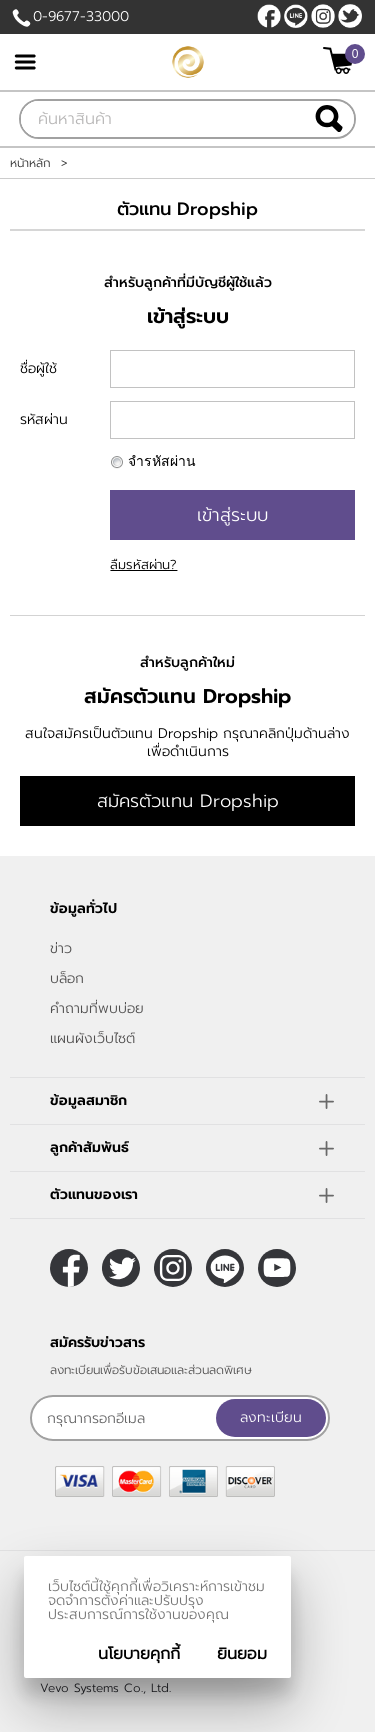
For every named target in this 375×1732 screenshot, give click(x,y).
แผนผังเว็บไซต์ (92, 1038)
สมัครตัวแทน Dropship (188, 801)
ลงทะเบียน (271, 1417)
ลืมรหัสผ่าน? (143, 564)
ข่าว (61, 948)
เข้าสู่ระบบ (232, 515)
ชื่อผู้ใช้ (38, 368)
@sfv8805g (296, 16)
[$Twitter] (350, 16)
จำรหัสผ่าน (162, 461)
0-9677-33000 (81, 16)
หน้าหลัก (30, 163)
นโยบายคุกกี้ (139, 1654)
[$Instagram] (323, 16)
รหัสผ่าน (44, 419)
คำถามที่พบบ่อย (97, 1008)
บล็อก (67, 978)
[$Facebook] (269, 16)
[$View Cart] (341, 60)
